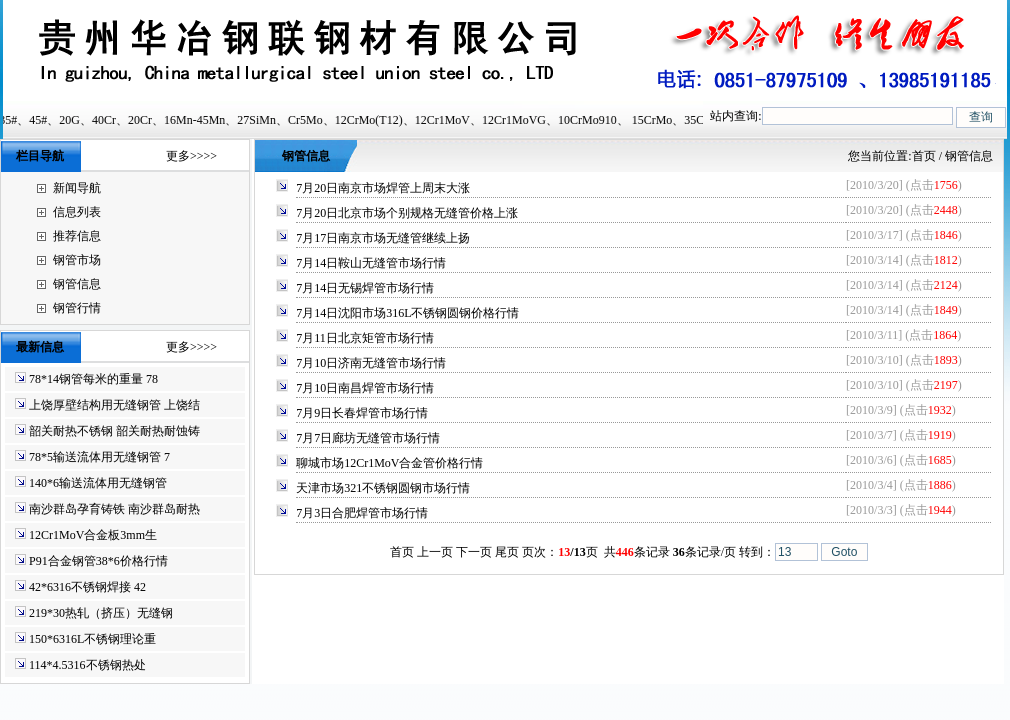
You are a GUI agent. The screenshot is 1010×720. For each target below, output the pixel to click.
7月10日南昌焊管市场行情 (365, 388)
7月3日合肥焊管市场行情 (362, 513)
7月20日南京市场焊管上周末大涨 (383, 188)
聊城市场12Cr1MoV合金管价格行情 (389, 463)
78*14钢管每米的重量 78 (93, 379)
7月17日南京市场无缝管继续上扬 (383, 238)
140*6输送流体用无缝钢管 (98, 483)
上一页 (435, 552)
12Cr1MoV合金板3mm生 (93, 535)
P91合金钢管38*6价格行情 (98, 561)
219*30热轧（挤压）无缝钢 (101, 613)
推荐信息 (77, 236)
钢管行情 (77, 308)
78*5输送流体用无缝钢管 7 (99, 457)
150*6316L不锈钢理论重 (92, 639)
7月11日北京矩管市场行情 (365, 338)
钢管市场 (77, 260)
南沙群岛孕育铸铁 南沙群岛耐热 (114, 509)
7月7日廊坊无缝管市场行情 (368, 438)
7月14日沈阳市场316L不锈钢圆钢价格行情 (407, 313)
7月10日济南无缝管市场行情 (371, 363)
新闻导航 (77, 188)
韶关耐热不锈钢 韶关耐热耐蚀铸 (114, 431)
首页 (924, 156)
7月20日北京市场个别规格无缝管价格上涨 (407, 213)
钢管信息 (77, 284)
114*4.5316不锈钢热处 (87, 665)
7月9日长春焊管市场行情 (362, 413)
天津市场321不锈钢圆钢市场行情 (383, 488)
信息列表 (77, 212)
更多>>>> (191, 156)
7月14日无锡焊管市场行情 (365, 288)
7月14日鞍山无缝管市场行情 (371, 263)
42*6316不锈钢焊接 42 (87, 587)
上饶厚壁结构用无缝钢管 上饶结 (114, 405)
